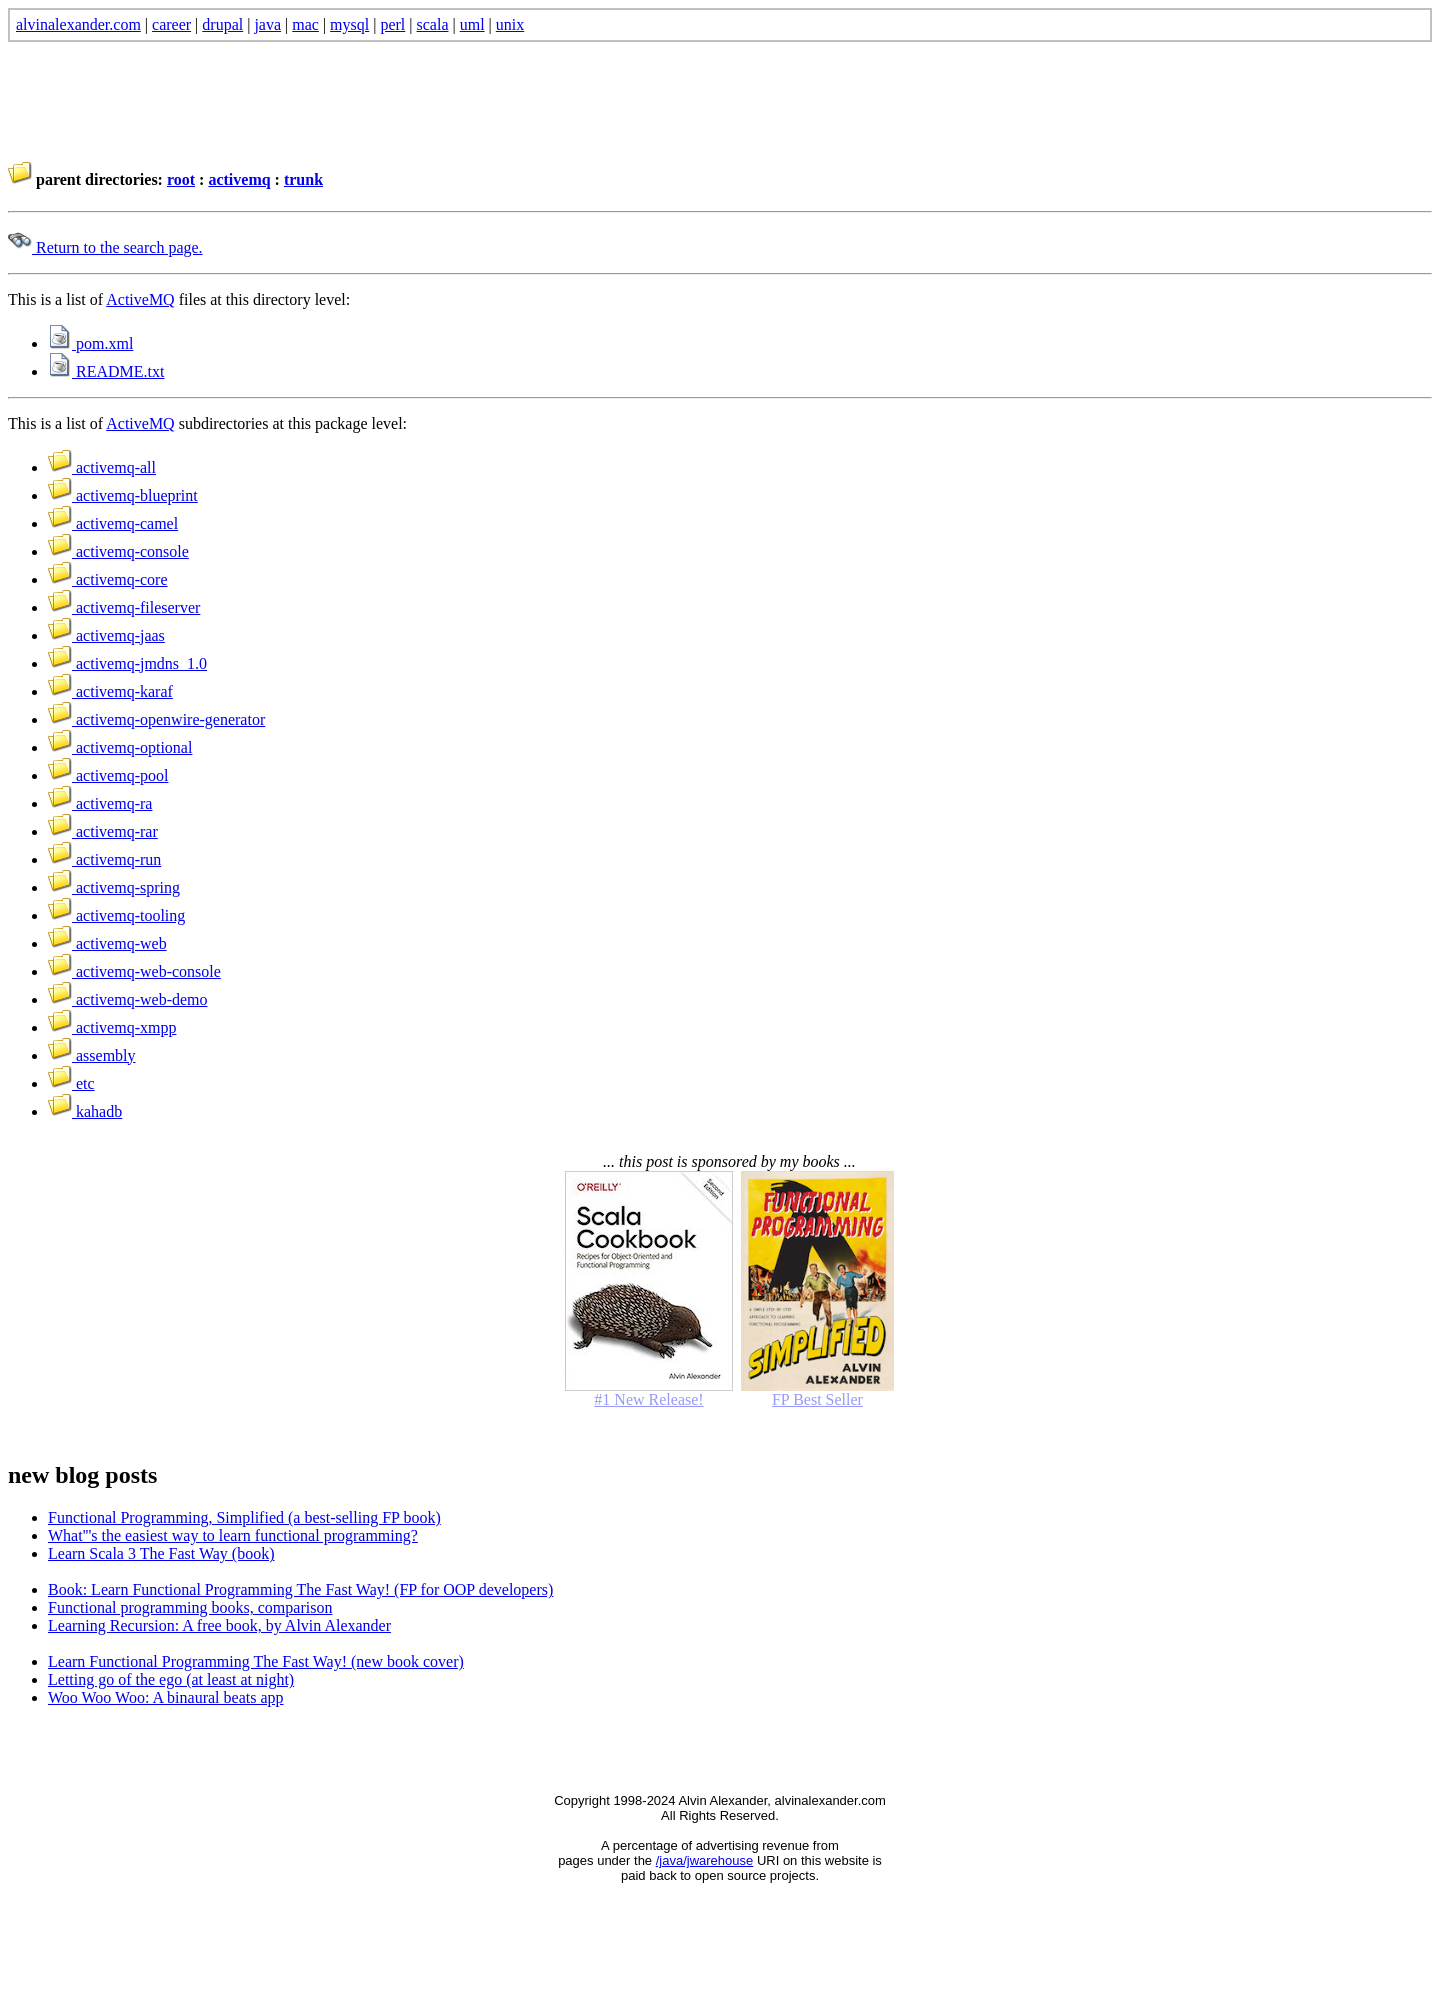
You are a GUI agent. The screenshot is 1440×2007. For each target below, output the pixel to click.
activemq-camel (113, 523)
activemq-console (118, 551)
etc (71, 1083)
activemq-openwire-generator (156, 719)
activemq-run (104, 859)
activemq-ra (100, 803)
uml (472, 24)
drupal (222, 24)
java (267, 24)
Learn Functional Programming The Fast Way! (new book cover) (256, 1661)
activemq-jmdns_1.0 (127, 663)
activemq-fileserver (124, 607)
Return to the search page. (105, 247)
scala (433, 24)
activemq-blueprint (123, 495)
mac (305, 24)
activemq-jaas (106, 635)
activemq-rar (103, 831)
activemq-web (107, 943)
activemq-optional (120, 747)
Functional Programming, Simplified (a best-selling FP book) (244, 1517)
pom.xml (90, 343)
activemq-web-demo (128, 999)
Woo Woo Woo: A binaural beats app (166, 1697)
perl (392, 24)
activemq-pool (108, 775)
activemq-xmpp (112, 1027)
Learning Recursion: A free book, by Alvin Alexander (219, 1625)
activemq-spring (114, 887)
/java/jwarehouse (705, 1860)
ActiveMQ (140, 299)
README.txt (106, 371)
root (181, 179)
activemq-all (102, 467)
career (171, 24)
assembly (92, 1055)
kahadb (85, 1111)
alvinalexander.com (78, 24)
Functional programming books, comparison (190, 1607)
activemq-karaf (110, 691)
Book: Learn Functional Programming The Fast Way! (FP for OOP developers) (300, 1589)
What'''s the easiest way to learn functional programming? (233, 1535)
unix (510, 24)
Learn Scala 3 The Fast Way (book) (161, 1553)
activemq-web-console (134, 971)
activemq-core (108, 579)
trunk (303, 179)
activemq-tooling (116, 915)
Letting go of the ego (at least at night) (171, 1679)
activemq (239, 179)
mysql (349, 24)
